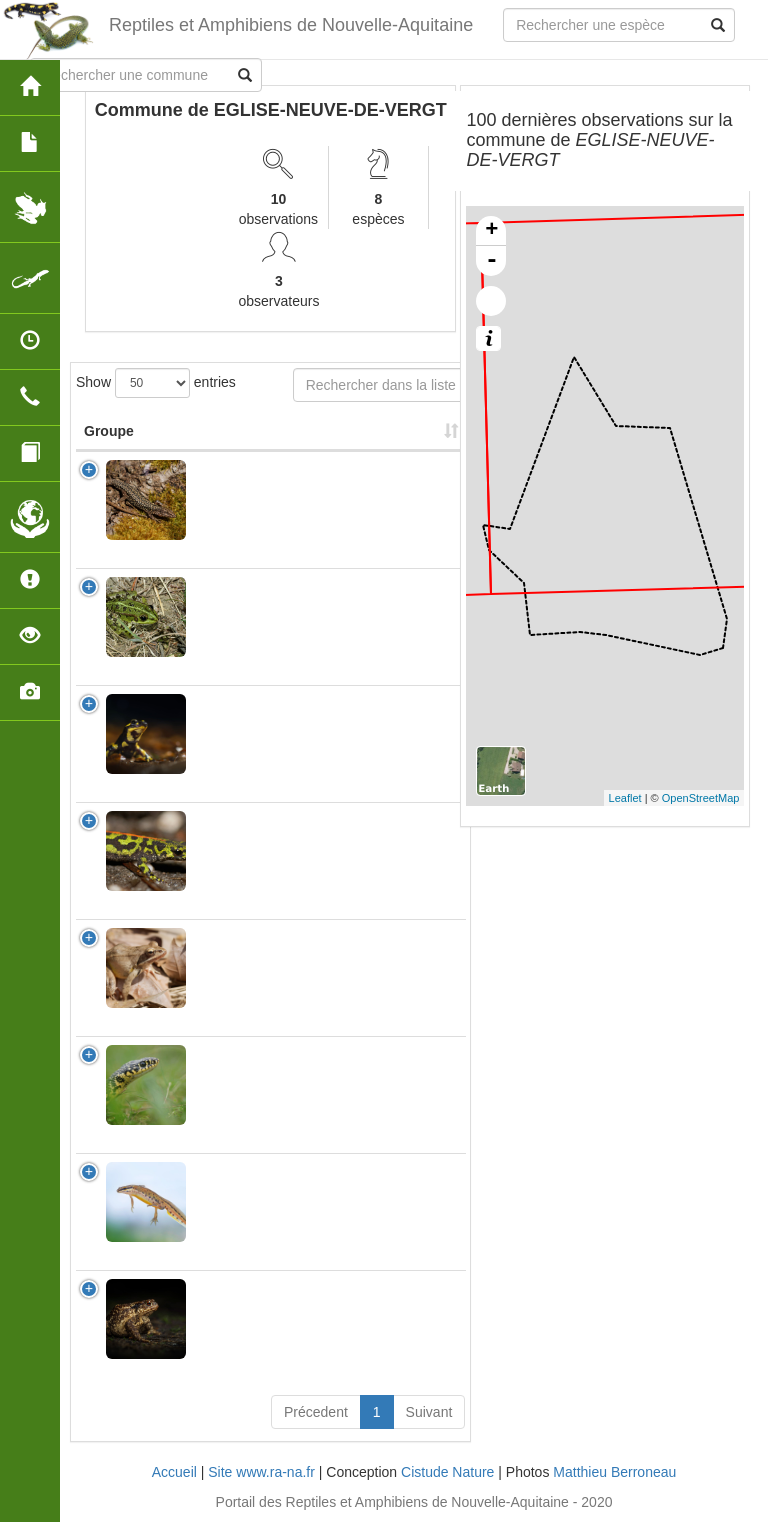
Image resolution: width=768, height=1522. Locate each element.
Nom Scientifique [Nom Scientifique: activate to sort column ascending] (259, 431)
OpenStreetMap (701, 798)
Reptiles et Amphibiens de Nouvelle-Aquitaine (291, 25)
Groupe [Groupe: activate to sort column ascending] (109, 431)
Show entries (156, 383)
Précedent (316, 1412)
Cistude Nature (447, 1472)
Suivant (429, 1412)
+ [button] (491, 231)
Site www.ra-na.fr (261, 1472)
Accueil (174, 1472)
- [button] (492, 261)
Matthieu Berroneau (614, 1472)
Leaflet (625, 798)
